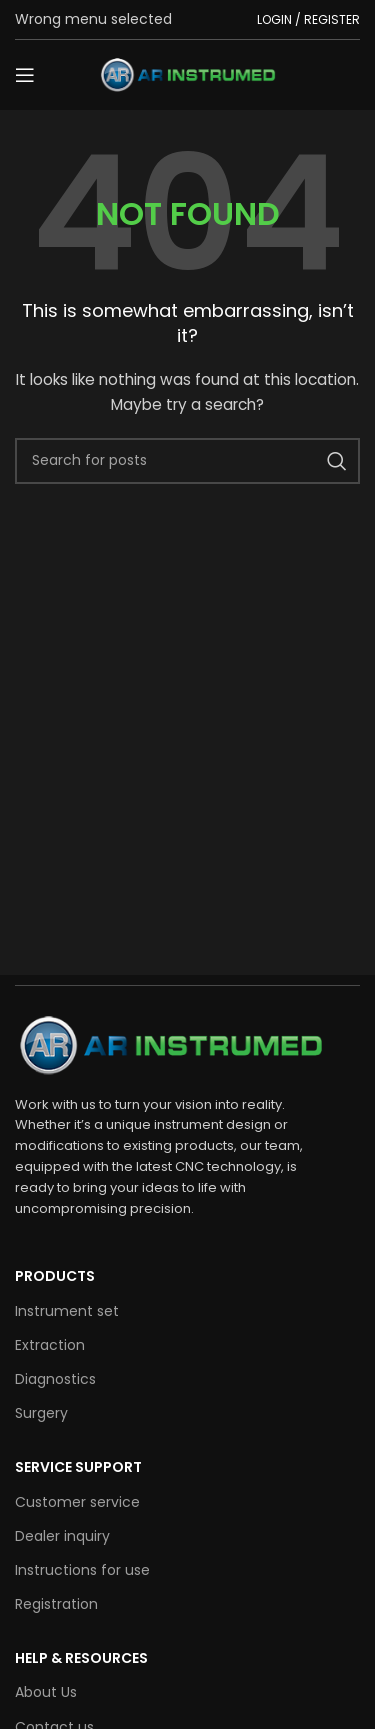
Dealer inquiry (62, 1536)
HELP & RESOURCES (81, 1658)
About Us (46, 1692)
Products (55, 1276)
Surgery (41, 1413)
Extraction (50, 1345)
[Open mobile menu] (25, 75)
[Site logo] (188, 74)
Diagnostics (55, 1379)
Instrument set (67, 1311)
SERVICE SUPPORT (78, 1467)
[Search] (187, 461)
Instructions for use (82, 1570)
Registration (56, 1604)
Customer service (77, 1502)
